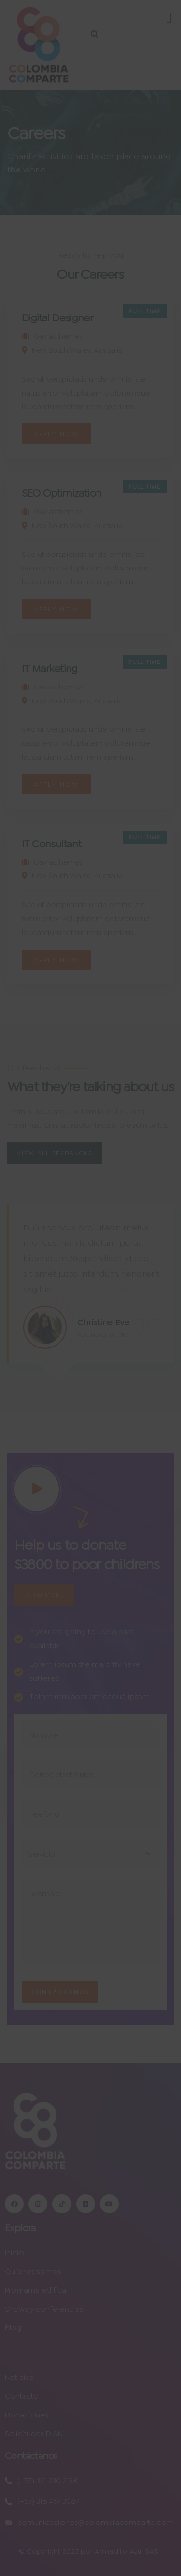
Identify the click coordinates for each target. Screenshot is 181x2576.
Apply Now (56, 433)
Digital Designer (57, 318)
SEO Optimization (61, 493)
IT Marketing (50, 668)
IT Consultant (51, 844)
